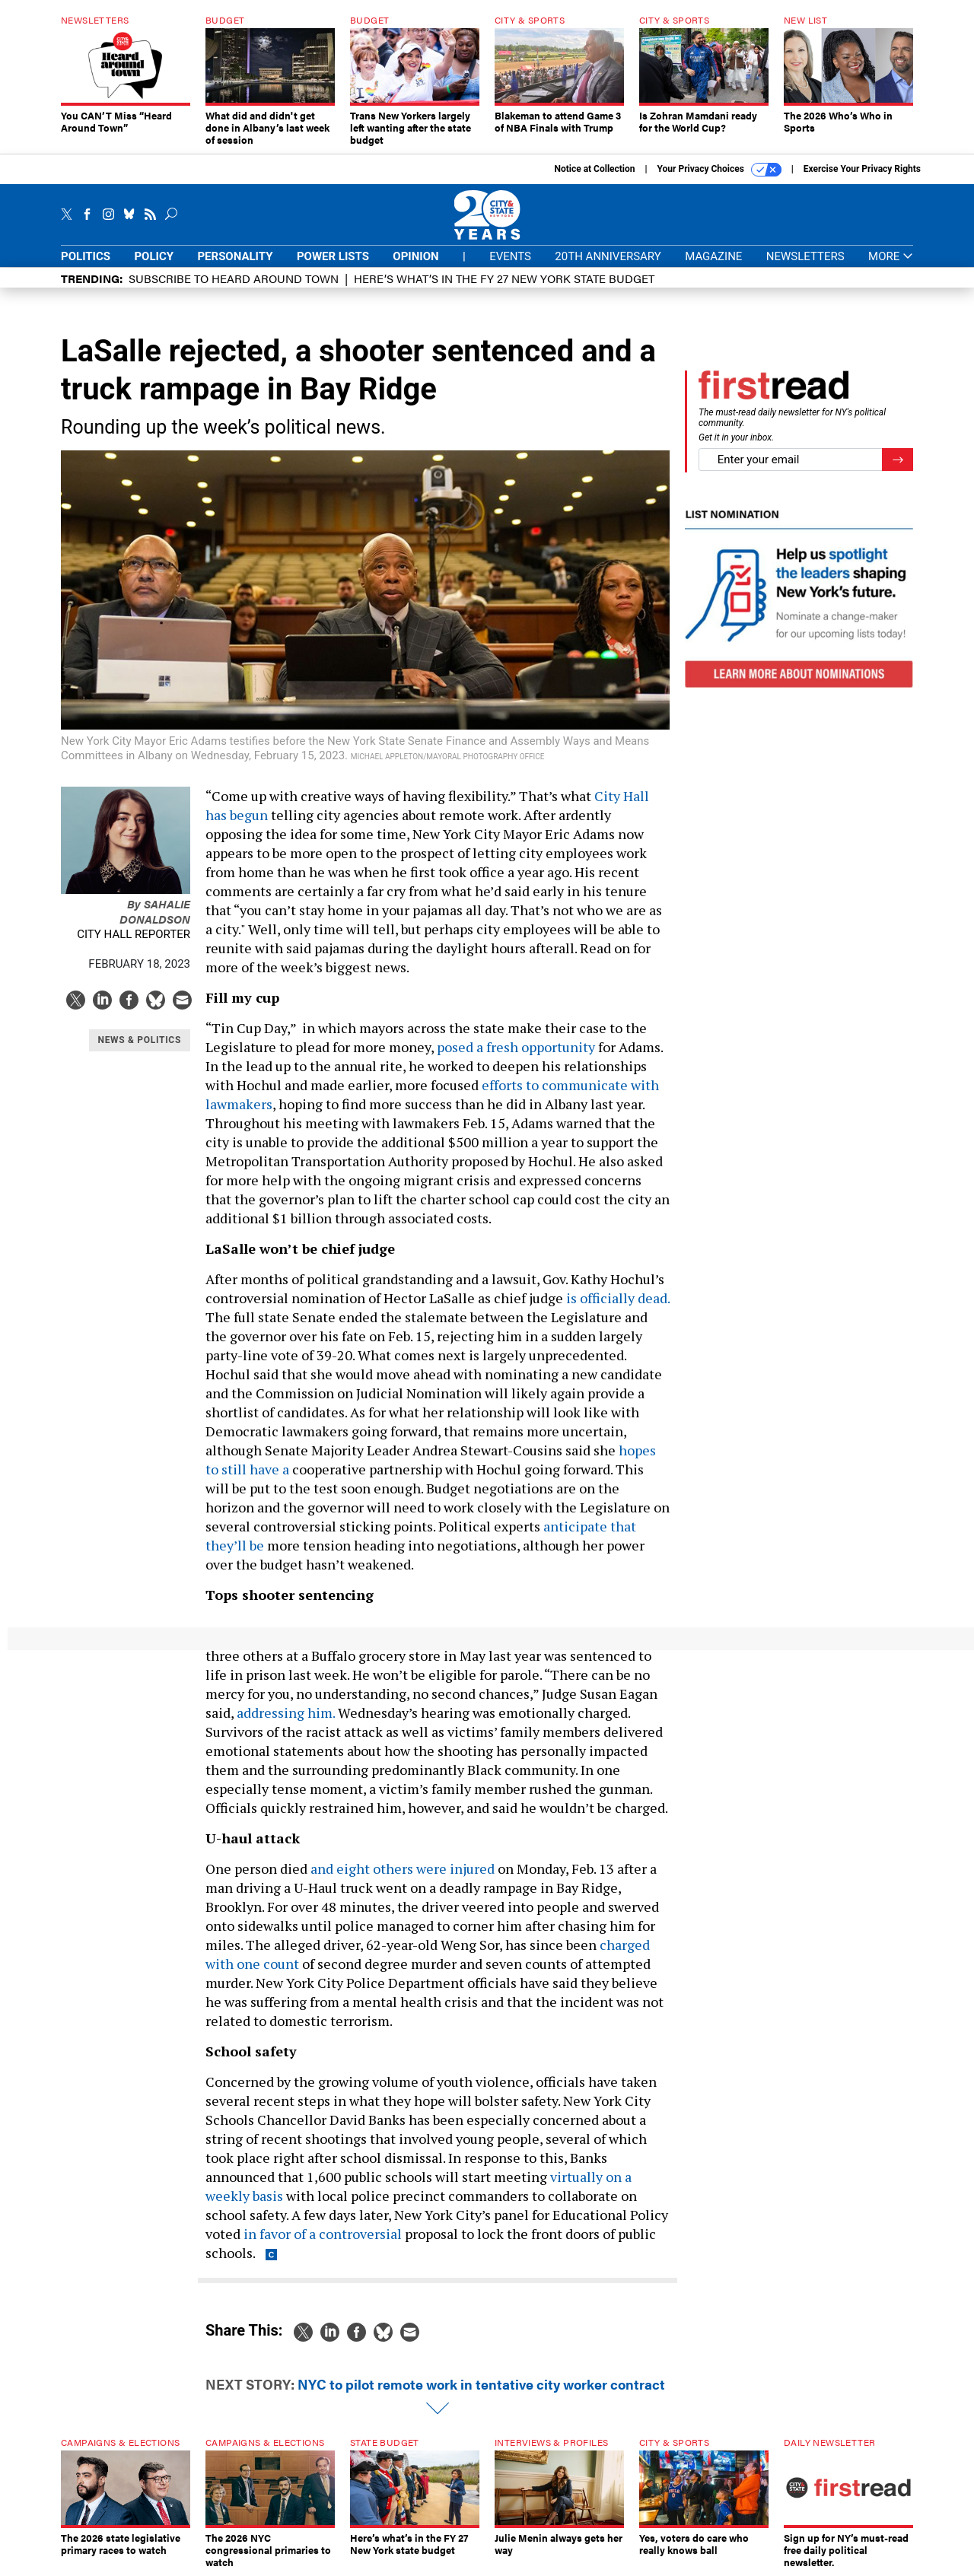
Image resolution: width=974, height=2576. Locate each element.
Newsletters (805, 256)
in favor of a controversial (323, 2234)
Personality (234, 256)
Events (510, 256)
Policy (153, 256)
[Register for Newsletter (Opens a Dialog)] (897, 460)
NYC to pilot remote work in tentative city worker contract (481, 2383)
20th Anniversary (607, 256)
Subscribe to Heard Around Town (234, 278)
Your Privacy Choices (719, 170)
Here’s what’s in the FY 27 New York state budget (504, 278)
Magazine (713, 256)
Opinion (415, 256)
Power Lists (333, 256)
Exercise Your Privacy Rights (862, 169)
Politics (85, 256)
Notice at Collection (594, 169)
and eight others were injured (402, 1868)
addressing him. (286, 1712)
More (890, 256)
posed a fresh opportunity (516, 1047)
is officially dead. (618, 1298)
